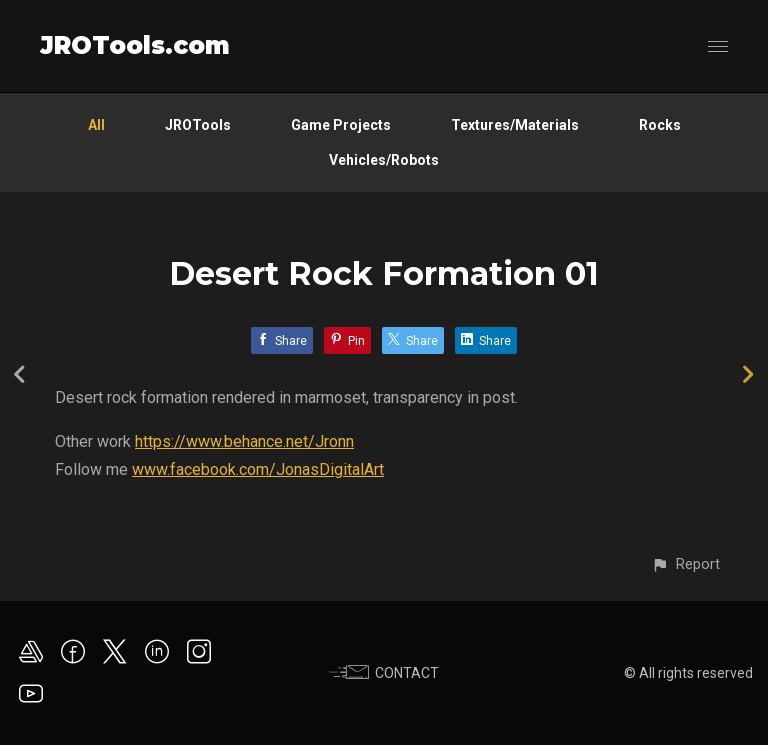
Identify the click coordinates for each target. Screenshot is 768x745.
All (96, 125)
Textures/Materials (515, 125)
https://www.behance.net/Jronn (244, 441)
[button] (685, 564)
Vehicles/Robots (384, 160)
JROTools (198, 125)
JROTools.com (135, 45)
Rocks (660, 125)
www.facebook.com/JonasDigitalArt (258, 469)
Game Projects (341, 125)
